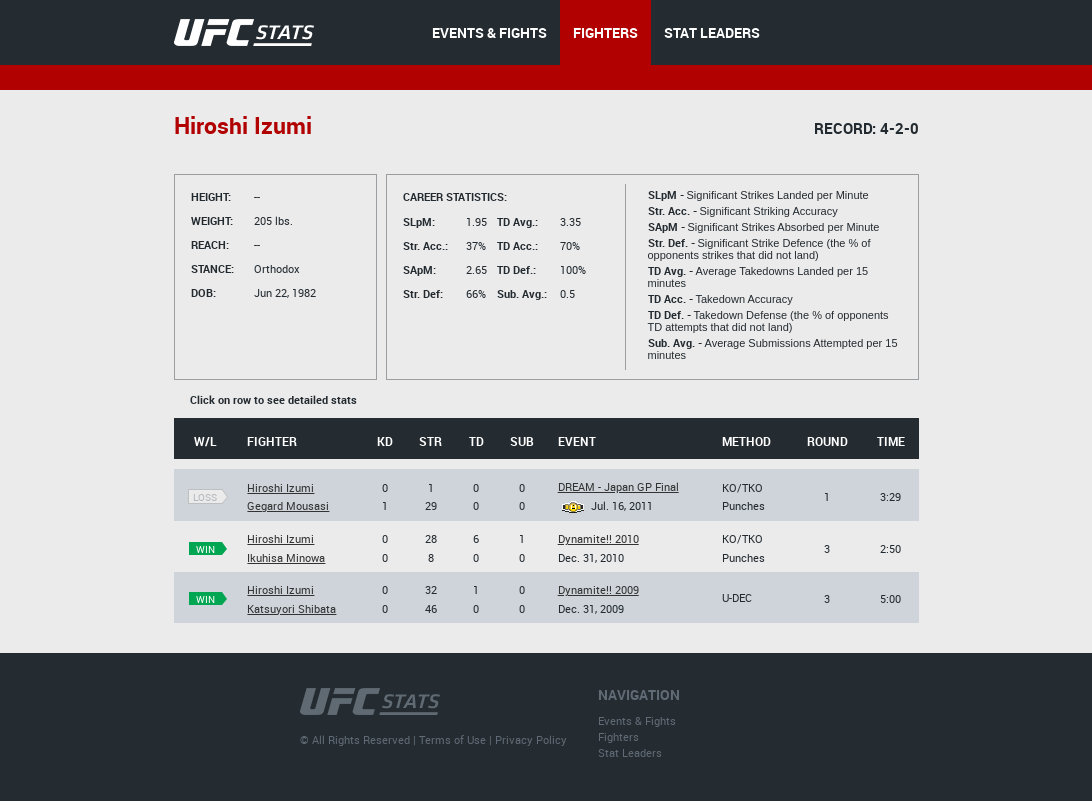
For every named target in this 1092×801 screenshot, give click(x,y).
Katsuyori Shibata (291, 608)
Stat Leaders (630, 752)
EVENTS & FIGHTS (489, 32)
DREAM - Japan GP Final (618, 486)
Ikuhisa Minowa (286, 557)
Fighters (618, 736)
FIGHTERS (605, 32)
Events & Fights (637, 720)
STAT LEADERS (712, 32)
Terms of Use (452, 739)
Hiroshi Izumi (280, 487)
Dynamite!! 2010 (598, 538)
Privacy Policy (531, 739)
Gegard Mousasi (288, 505)
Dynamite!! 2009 (598, 589)
